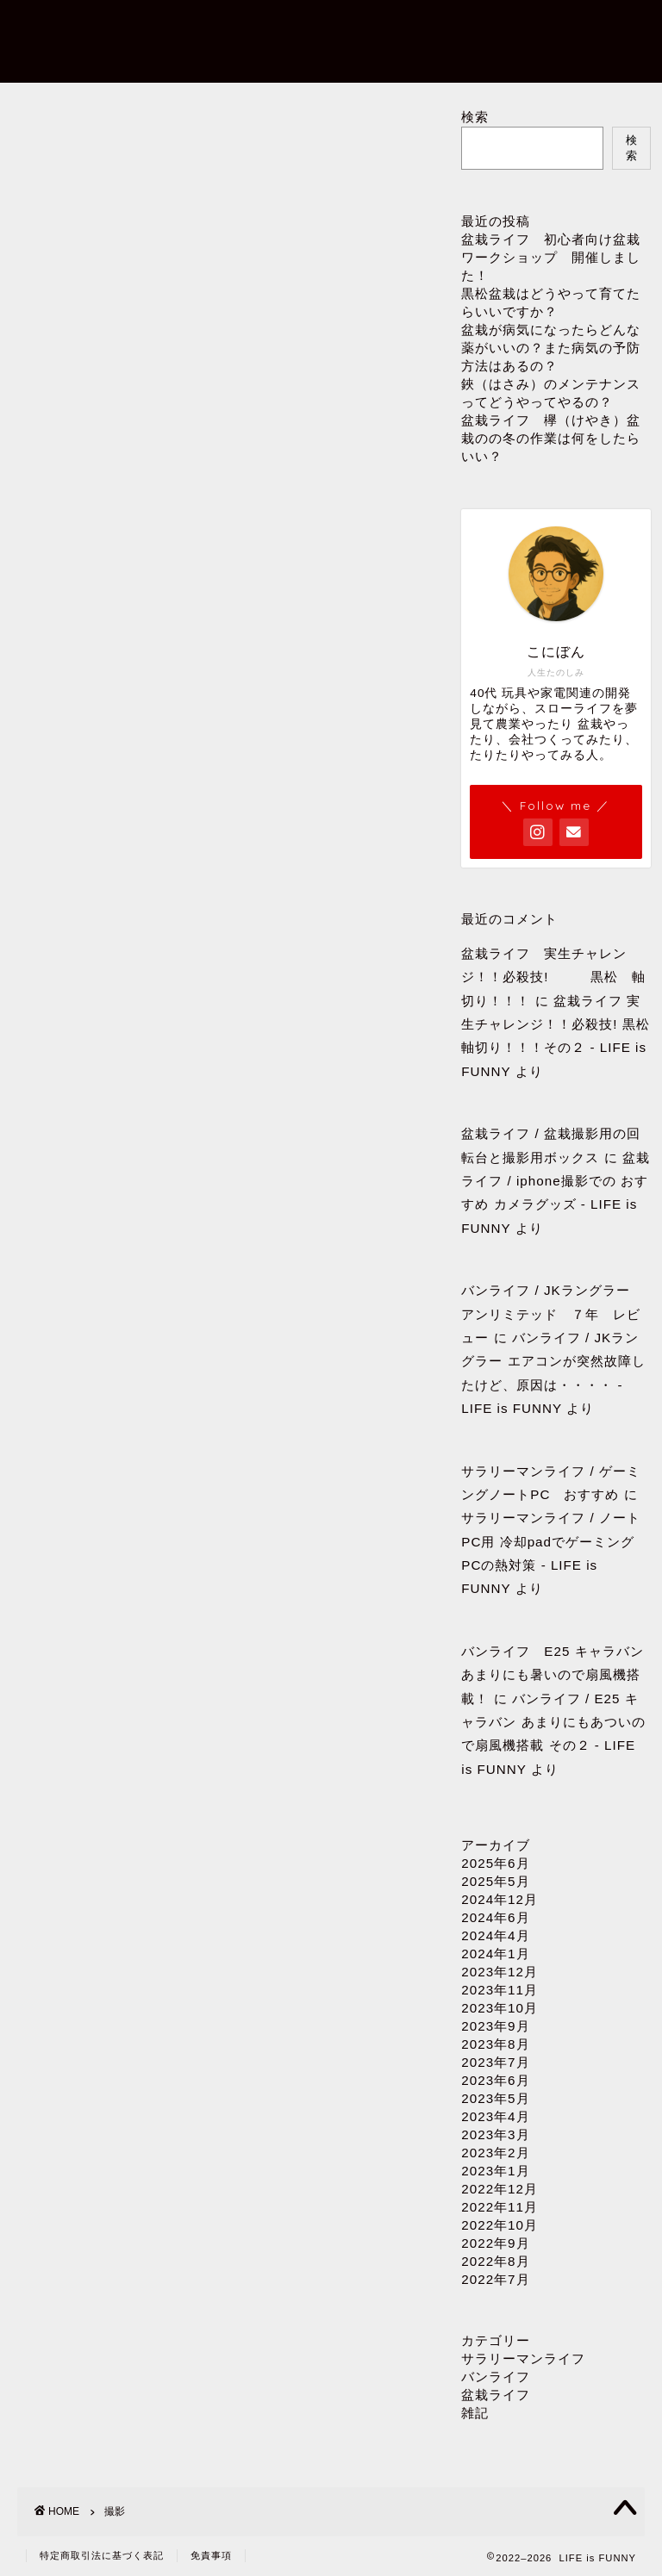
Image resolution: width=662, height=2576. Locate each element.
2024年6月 (495, 1917)
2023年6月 (495, 2080)
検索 (475, 116)
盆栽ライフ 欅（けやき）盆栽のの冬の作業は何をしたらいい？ (550, 438)
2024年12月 (499, 1899)
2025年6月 (495, 1863)
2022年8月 (495, 2261)
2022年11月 (499, 2207)
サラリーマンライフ (523, 2358)
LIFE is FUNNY (53, 36)
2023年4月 (495, 2116)
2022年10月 (499, 2225)
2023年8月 (495, 2044)
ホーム (171, 26)
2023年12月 (499, 1971)
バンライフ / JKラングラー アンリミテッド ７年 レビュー (552, 1314)
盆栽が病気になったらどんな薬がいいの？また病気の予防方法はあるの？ (550, 347)
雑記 (475, 2412)
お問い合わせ (368, 26)
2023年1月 (495, 2170)
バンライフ (495, 2376)
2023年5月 (495, 2098)
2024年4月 (495, 1935)
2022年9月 (495, 2243)
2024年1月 (495, 1953)
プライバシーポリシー (220, 61)
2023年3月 (495, 2134)
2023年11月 (499, 1989)
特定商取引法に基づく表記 (102, 2555)
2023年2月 (495, 2152)
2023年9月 (495, 2026)
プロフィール (259, 26)
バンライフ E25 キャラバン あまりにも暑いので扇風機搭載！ (552, 1675)
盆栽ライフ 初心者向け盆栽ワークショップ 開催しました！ (550, 257)
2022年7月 (495, 2279)
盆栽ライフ (495, 2394)
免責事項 (211, 2555)
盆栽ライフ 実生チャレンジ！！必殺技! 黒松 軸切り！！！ (553, 977)
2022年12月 (499, 2188)
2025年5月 (495, 1881)
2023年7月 (495, 2062)
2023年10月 (499, 2007)
